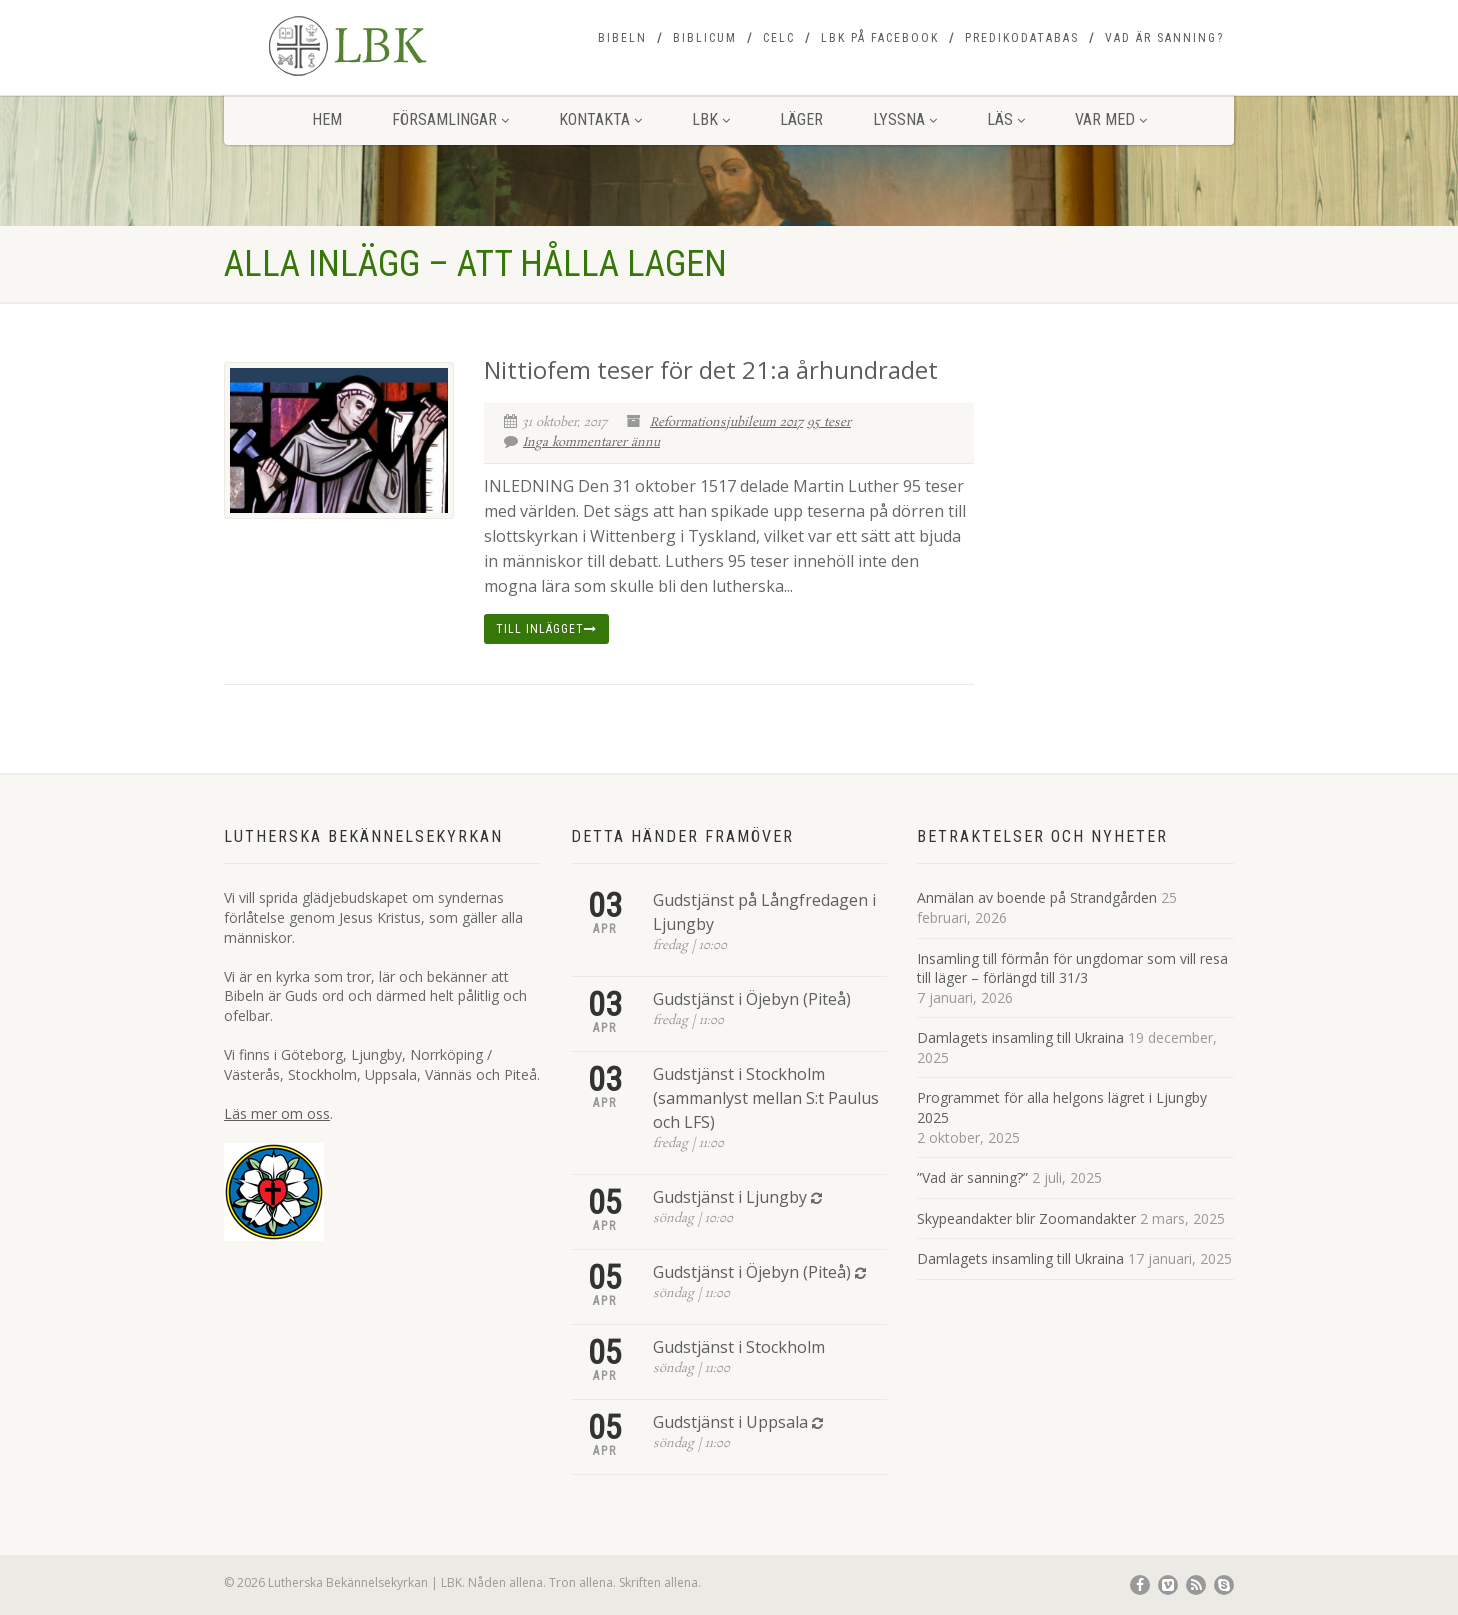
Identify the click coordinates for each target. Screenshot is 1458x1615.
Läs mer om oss (277, 1113)
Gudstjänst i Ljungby (730, 1197)
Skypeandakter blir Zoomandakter (1026, 1218)
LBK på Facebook (880, 38)
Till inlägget (546, 629)
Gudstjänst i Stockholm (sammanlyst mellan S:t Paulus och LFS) (766, 1098)
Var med (1111, 119)
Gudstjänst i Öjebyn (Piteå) (752, 999)
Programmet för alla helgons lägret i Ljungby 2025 (1062, 1107)
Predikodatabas (1022, 38)
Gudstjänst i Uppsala (730, 1422)
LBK (711, 119)
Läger (801, 119)
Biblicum (705, 38)
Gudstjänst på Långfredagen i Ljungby (764, 912)
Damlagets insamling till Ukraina (1020, 1037)
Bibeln (622, 38)
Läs (1006, 119)
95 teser (829, 422)
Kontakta (600, 119)
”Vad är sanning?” (972, 1177)
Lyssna (905, 119)
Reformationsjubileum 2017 (726, 422)
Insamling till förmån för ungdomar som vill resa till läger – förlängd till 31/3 (1072, 968)
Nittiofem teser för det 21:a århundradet (711, 369)
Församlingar (450, 119)
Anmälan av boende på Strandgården (1037, 897)
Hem (327, 119)
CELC (779, 38)
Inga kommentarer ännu (582, 442)
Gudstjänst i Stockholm (739, 1347)
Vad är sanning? (1164, 38)
